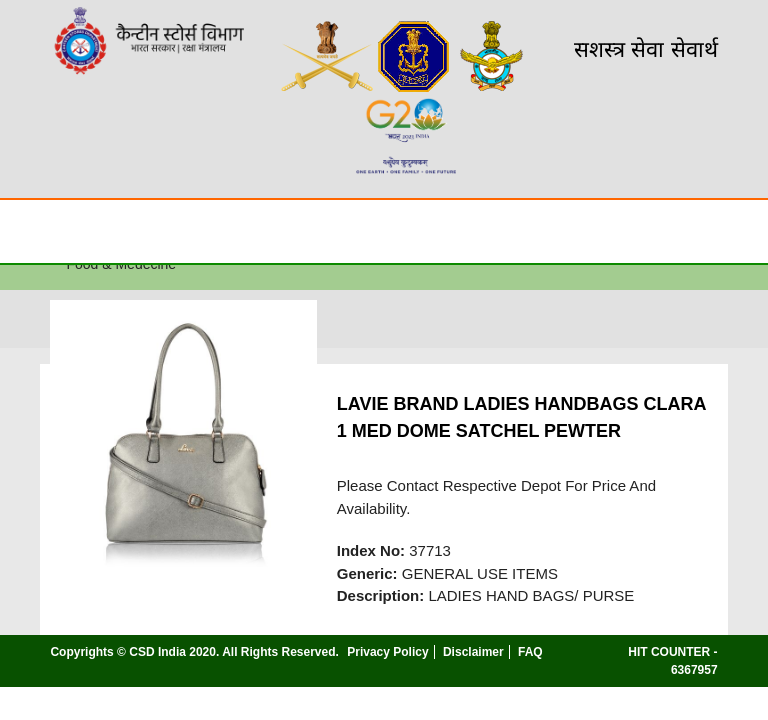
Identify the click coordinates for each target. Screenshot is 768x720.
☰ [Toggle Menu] (33, 231)
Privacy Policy (387, 652)
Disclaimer (473, 652)
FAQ (530, 652)
